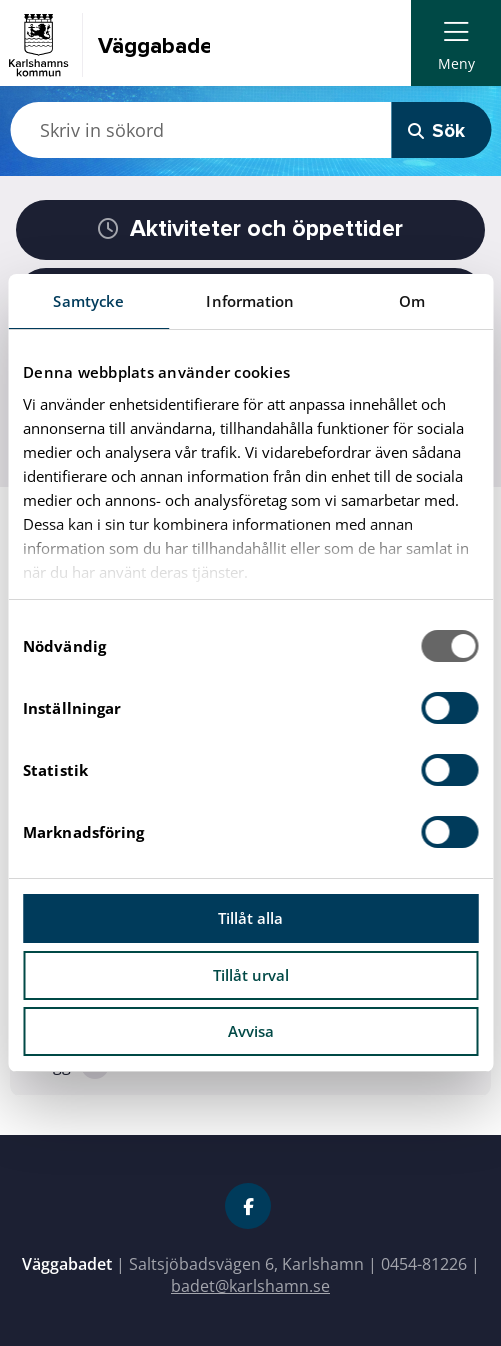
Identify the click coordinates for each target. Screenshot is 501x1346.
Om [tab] (412, 301)
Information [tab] (250, 301)
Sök (436, 131)
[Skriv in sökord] (200, 130)
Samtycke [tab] (88, 301)
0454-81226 (424, 1264)
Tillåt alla (250, 918)
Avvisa (251, 1031)
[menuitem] (456, 43)
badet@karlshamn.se (250, 1286)
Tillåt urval (251, 975)
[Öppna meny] (456, 43)
